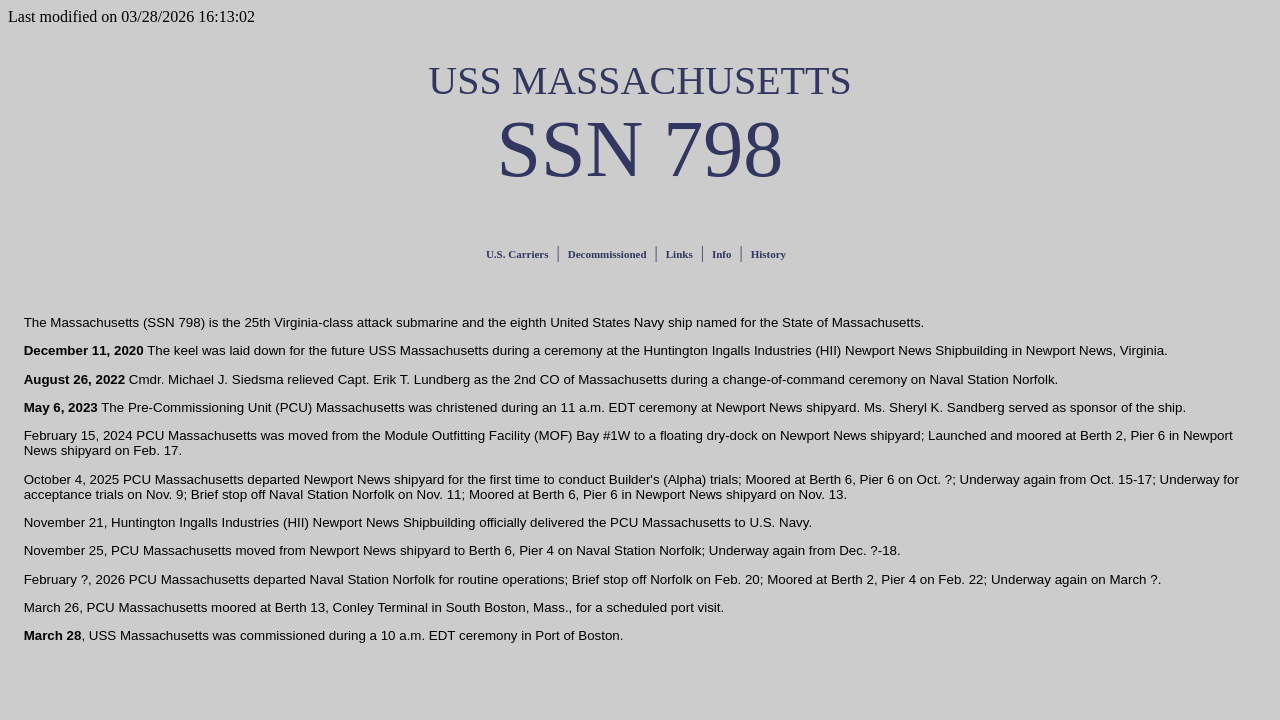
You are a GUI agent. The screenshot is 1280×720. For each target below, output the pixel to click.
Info (722, 254)
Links (679, 254)
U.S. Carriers (517, 254)
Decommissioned (607, 254)
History (768, 254)
